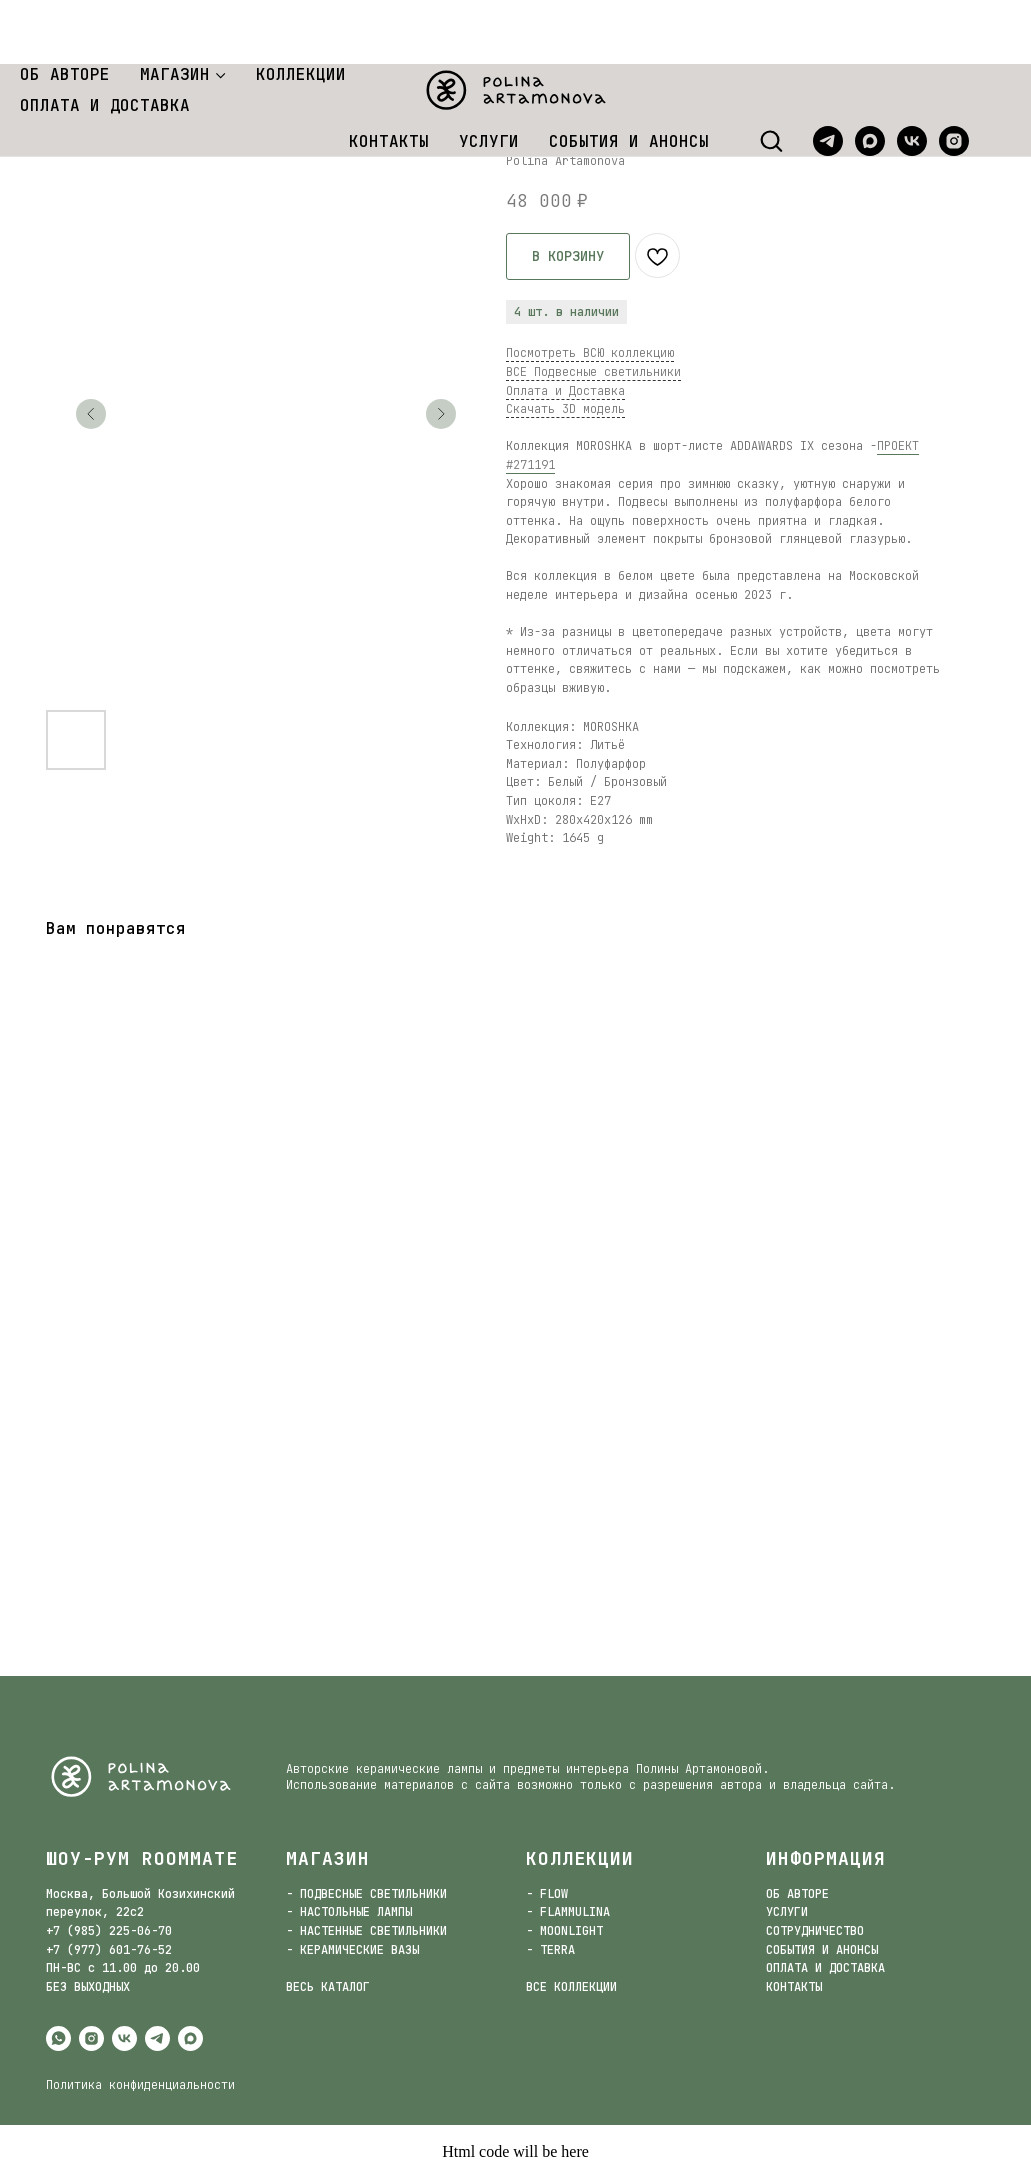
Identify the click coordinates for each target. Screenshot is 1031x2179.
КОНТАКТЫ (389, 77)
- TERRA (550, 1950)
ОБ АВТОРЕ (65, 10)
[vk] (912, 77)
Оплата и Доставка (565, 391)
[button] (771, 76)
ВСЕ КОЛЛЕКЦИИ (571, 1987)
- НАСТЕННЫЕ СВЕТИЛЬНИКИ (366, 1931)
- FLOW (547, 1894)
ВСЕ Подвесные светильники (593, 372)
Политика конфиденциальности (140, 2085)
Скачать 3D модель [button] (565, 409)
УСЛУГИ (489, 77)
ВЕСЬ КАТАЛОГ (328, 1987)
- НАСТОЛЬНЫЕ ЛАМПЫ (349, 1912)
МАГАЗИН (175, 10)
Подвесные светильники (185, 98)
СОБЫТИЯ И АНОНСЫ (629, 77)
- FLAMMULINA (568, 1912)
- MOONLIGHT (564, 1931)
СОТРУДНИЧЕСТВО (815, 1931)
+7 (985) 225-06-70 (109, 1931)
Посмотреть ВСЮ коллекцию (590, 353)
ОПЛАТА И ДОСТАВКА (105, 41)
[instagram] (954, 77)
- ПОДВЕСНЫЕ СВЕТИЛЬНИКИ (366, 1894)
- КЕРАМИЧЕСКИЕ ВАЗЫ (352, 1950)
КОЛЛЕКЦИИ (301, 10)
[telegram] (828, 77)
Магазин (60, 98)
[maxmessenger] (870, 77)
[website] (996, 77)
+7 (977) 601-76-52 (109, 1950)
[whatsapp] (58, 2038)
